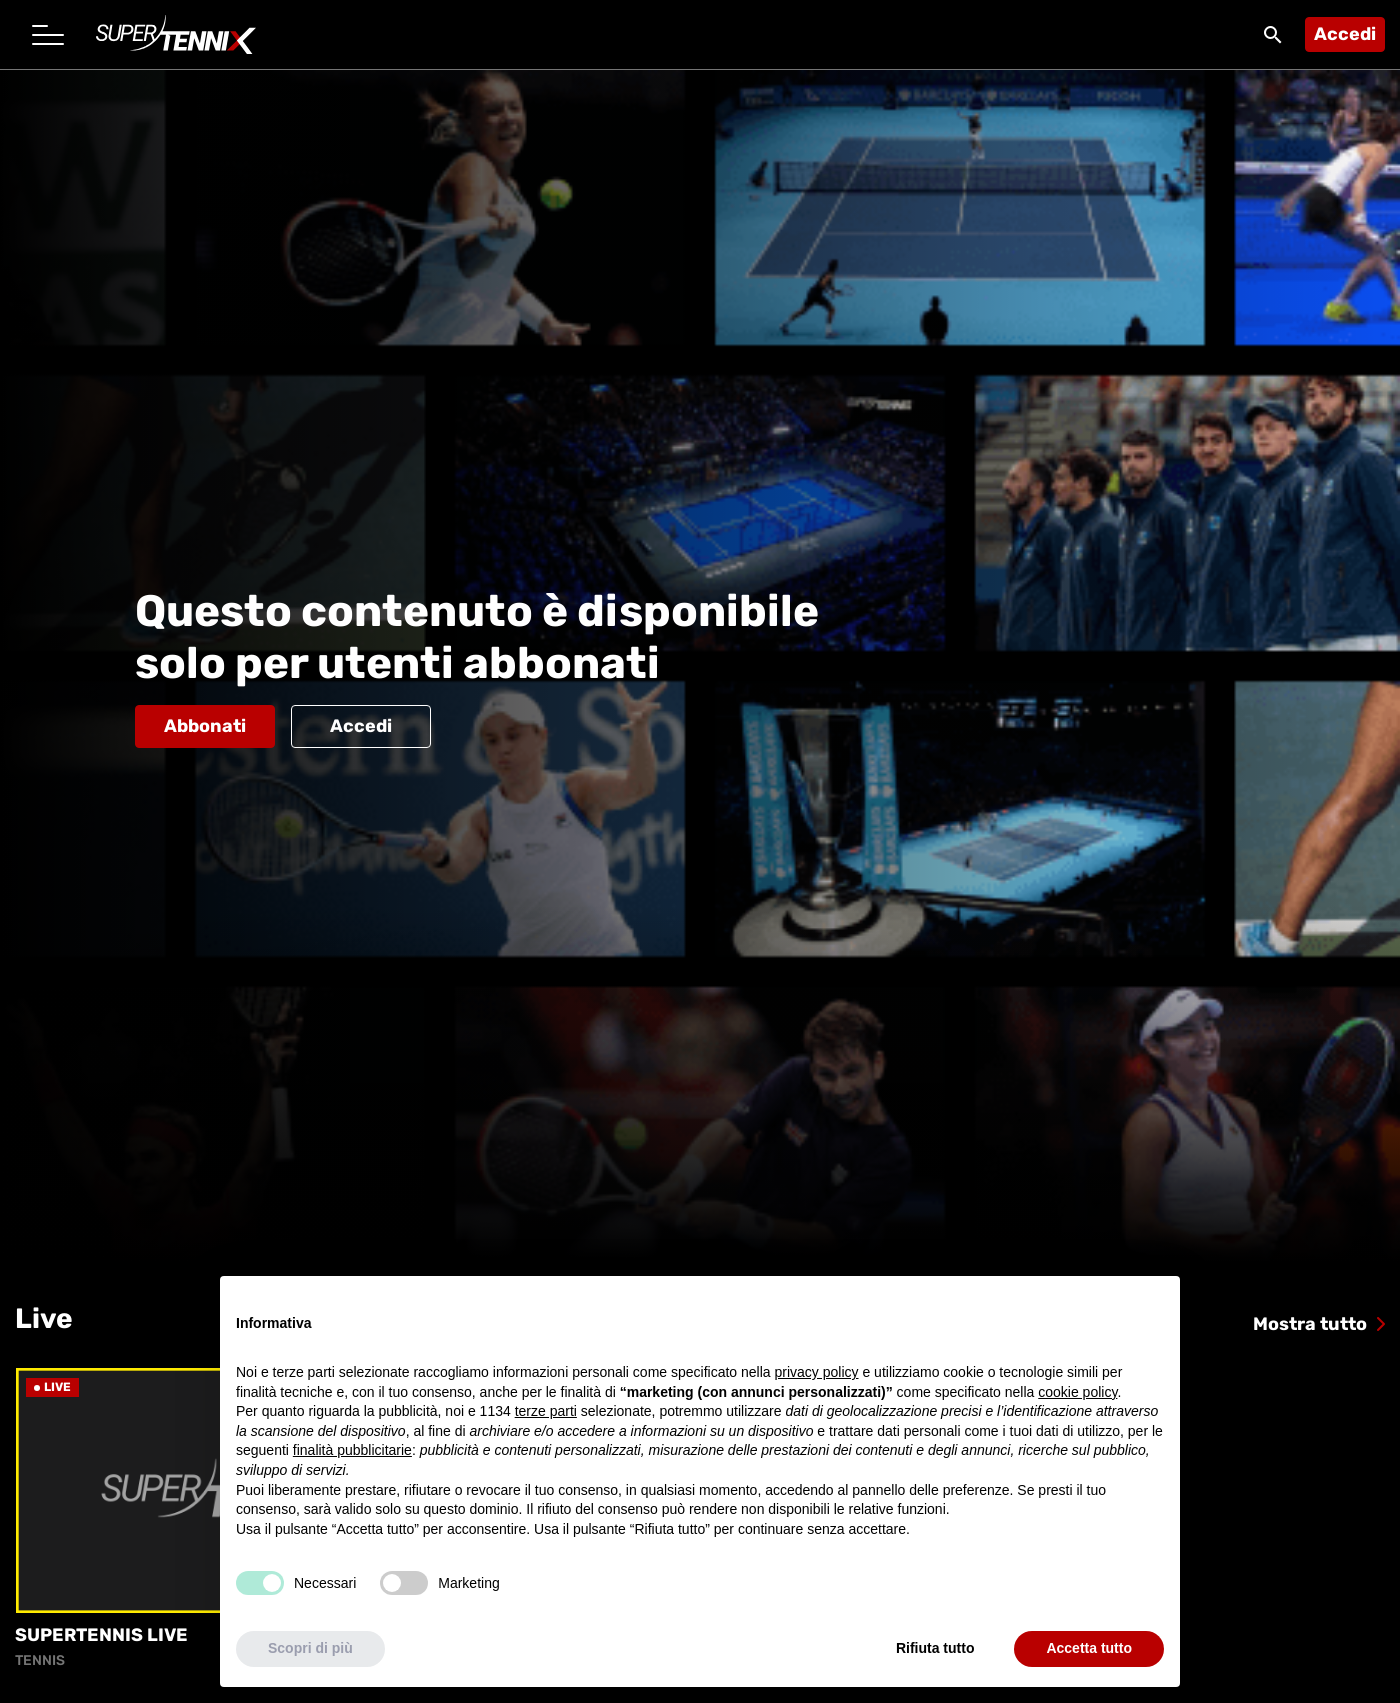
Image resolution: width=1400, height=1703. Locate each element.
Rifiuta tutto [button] (935, 1648)
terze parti (546, 1411)
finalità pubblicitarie (352, 1450)
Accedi (1345, 34)
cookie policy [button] (1077, 1392)
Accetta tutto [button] (1089, 1648)
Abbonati (205, 726)
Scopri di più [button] (310, 1648)
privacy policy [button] (817, 1372)
